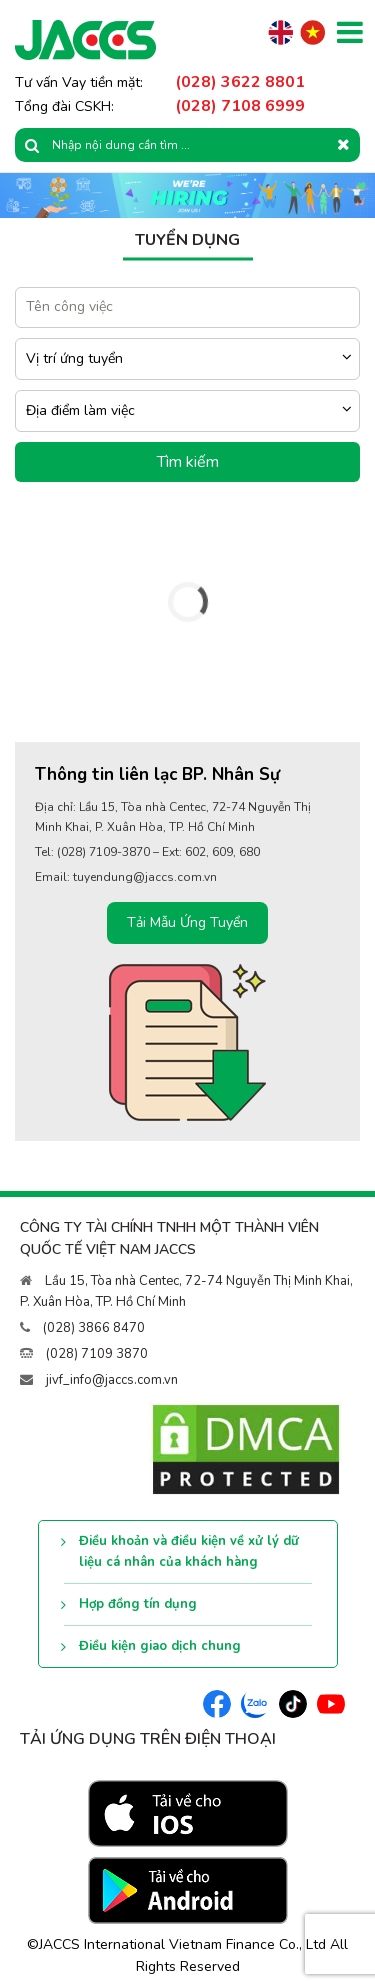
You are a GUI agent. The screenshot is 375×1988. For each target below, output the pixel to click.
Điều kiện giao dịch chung (160, 1646)
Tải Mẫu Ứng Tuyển (187, 922)
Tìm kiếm (188, 462)
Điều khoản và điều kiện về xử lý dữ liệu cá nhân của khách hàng (189, 1551)
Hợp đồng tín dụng (138, 1604)
